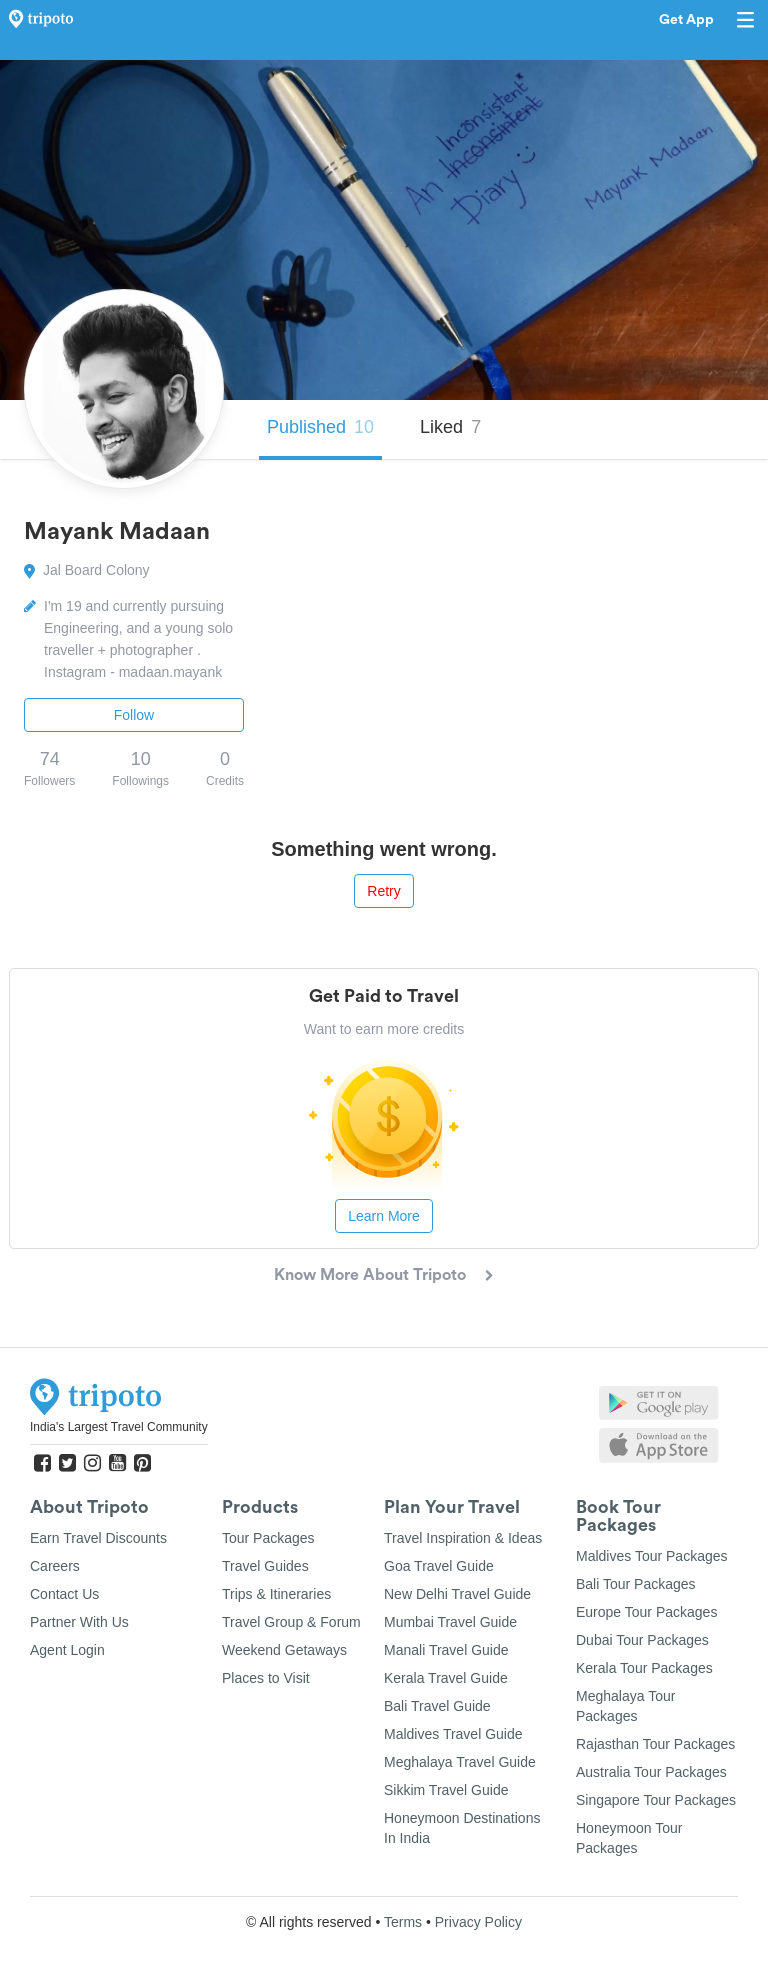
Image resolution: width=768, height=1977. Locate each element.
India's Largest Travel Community (119, 1427)
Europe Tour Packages (646, 1612)
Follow (134, 715)
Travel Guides (265, 1566)
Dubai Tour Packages (642, 1640)
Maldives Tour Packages (651, 1556)
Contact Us (64, 1594)
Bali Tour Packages (636, 1584)
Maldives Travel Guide (453, 1734)
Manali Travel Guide (446, 1650)
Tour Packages (268, 1538)
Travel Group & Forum (291, 1622)
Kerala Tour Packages (644, 1668)
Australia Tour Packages (651, 1772)
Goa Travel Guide (439, 1566)
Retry (383, 891)
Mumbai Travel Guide (450, 1622)
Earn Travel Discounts (98, 1538)
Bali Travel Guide (437, 1706)
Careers (55, 1566)
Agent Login (67, 1650)
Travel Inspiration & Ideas (463, 1538)
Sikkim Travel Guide (446, 1790)
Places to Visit (266, 1678)
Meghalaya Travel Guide (460, 1762)
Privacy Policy (478, 1922)
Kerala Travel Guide (446, 1678)
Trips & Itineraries (276, 1594)
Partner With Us (79, 1622)
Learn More (384, 1216)
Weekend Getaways (284, 1650)
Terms (403, 1922)
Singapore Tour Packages (656, 1800)
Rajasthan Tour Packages (655, 1744)
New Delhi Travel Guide (457, 1594)
